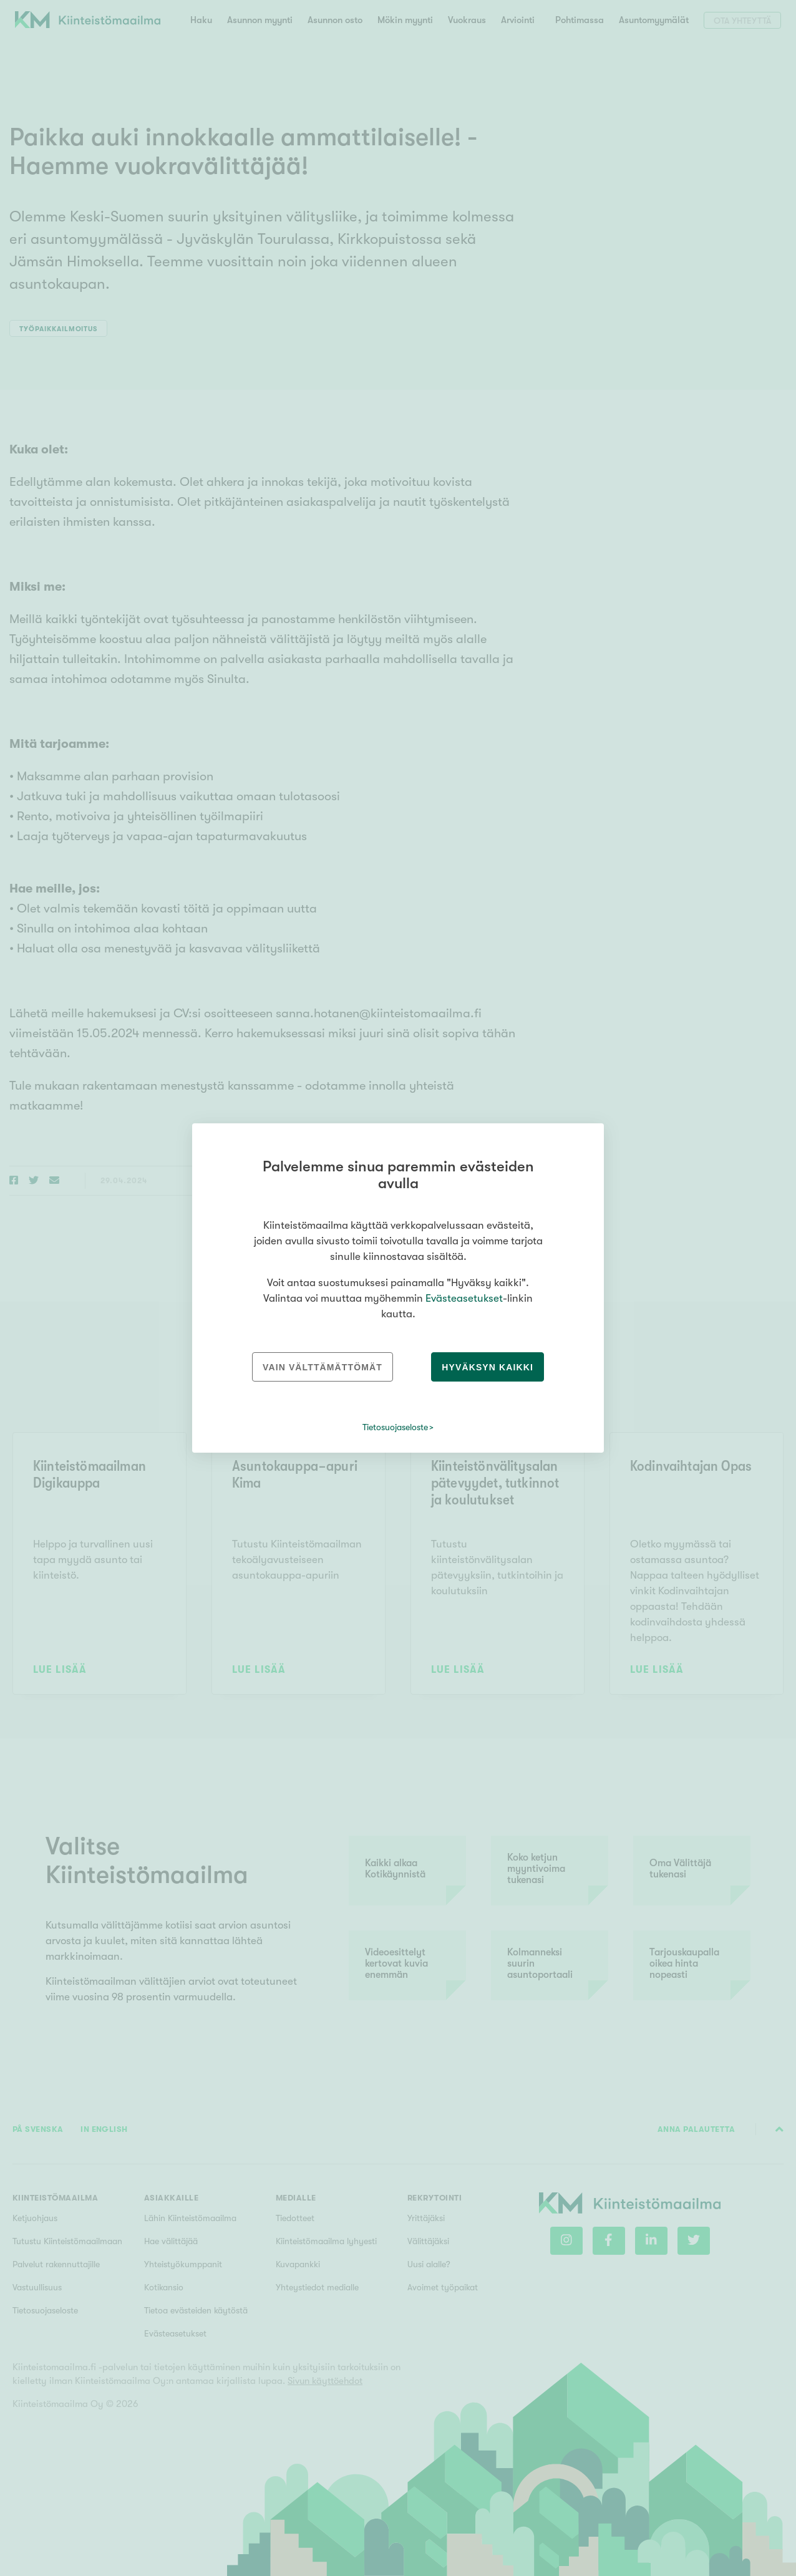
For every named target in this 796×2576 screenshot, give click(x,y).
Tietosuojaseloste (395, 1427)
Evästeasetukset (464, 1298)
